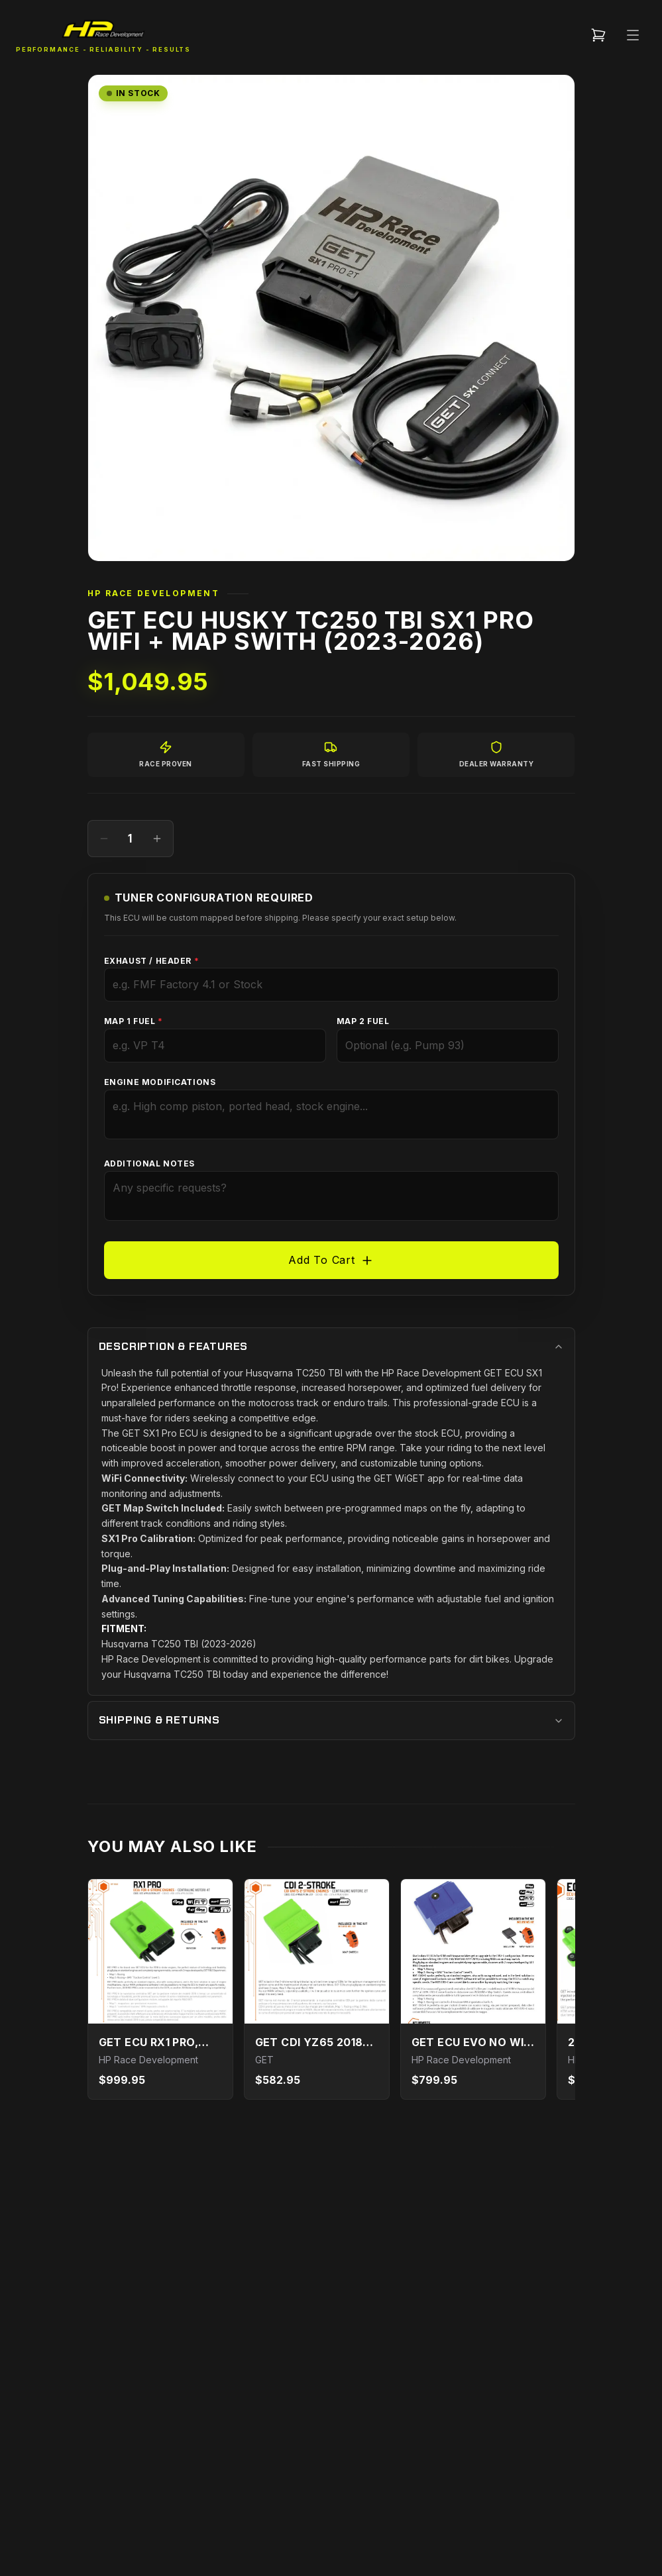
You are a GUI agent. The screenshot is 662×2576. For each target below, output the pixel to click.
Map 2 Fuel (363, 1021)
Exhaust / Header (151, 961)
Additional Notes (149, 1163)
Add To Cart (331, 1259)
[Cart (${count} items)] (598, 35)
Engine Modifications (160, 1082)
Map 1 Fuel (133, 1021)
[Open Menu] (633, 35)
